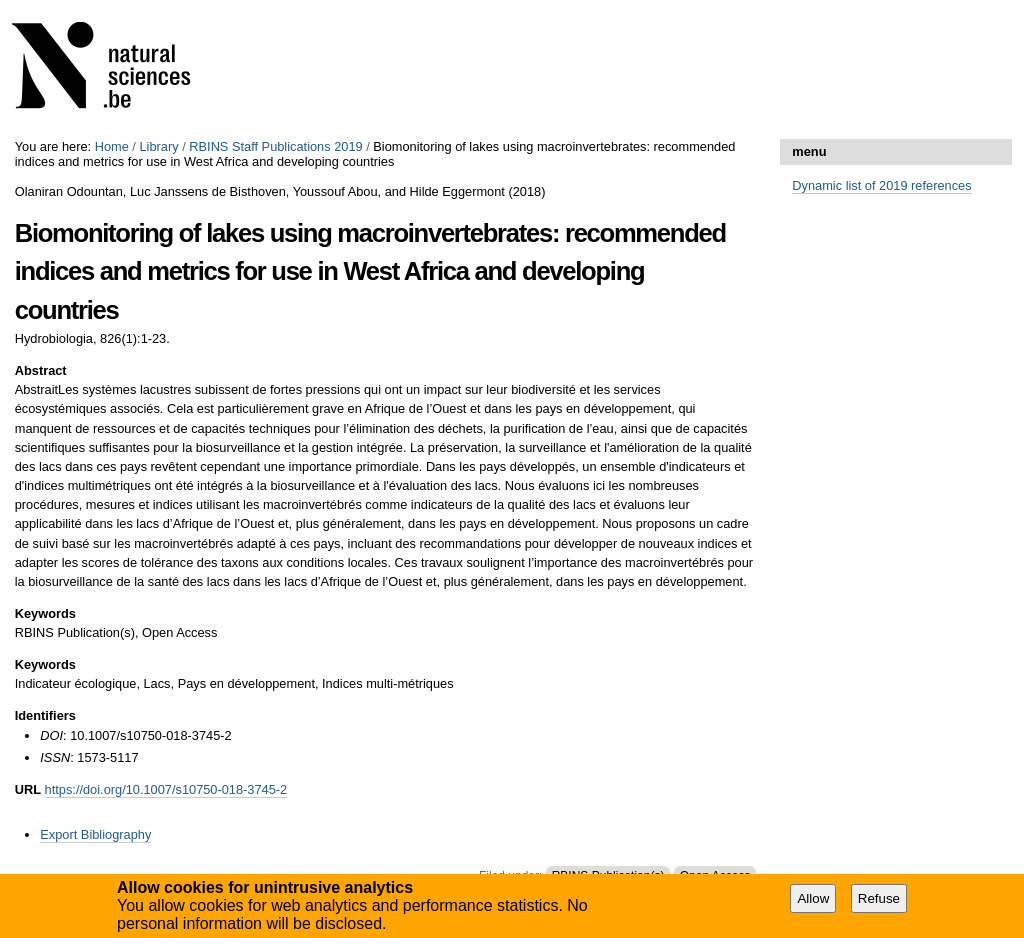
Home (112, 146)
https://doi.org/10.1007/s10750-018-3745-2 (166, 789)
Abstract (41, 370)
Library (158, 146)
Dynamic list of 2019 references (881, 185)
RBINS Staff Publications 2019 (275, 146)
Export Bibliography (95, 834)
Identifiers (45, 715)
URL (28, 789)
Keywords (45, 613)
